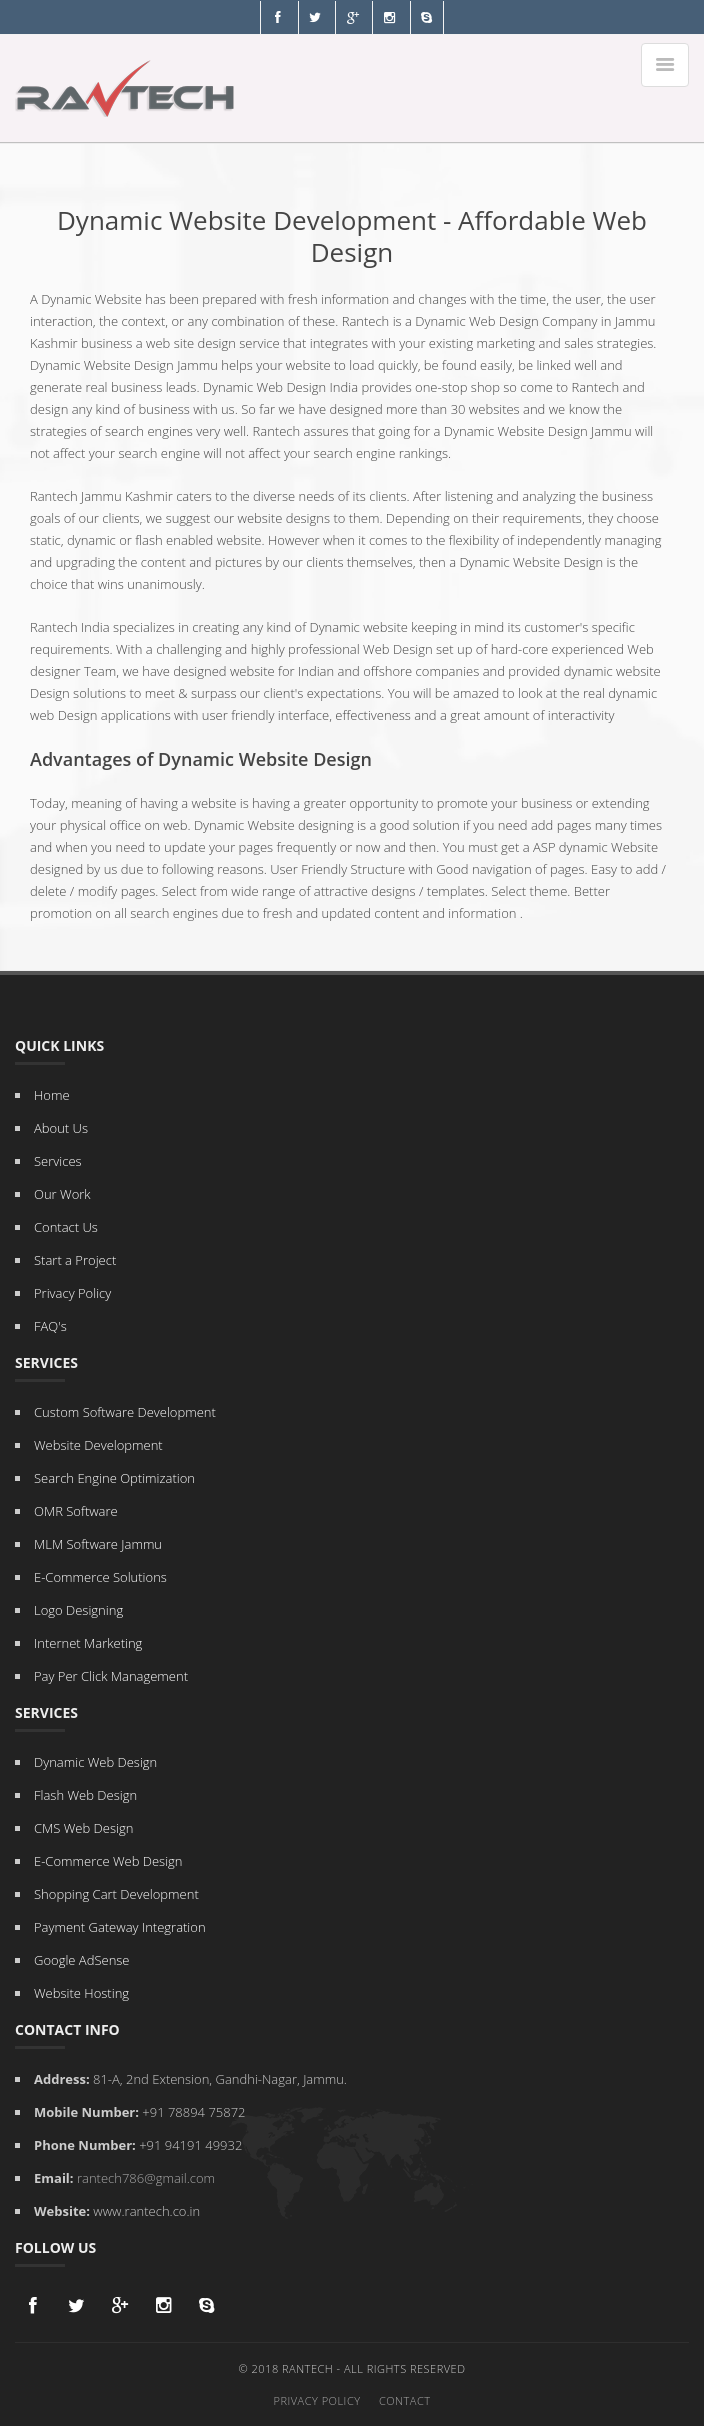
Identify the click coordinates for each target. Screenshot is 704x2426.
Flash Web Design (85, 1795)
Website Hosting (81, 1993)
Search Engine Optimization (114, 1478)
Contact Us (66, 1227)
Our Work (62, 1194)
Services (58, 1161)
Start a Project (75, 1260)
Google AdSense (82, 1960)
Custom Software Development (125, 1412)
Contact (405, 2400)
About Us (61, 1128)
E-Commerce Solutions (100, 1577)
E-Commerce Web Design (108, 1861)
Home (52, 1095)
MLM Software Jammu (98, 1544)
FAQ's (50, 1326)
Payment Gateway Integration (120, 1927)
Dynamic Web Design (95, 1762)
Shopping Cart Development (116, 1894)
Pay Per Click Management (111, 1676)
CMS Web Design (83, 1828)
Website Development (98, 1445)
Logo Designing (78, 1610)
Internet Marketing (88, 1643)
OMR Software (76, 1511)
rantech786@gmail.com (146, 2178)
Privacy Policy (72, 1293)
